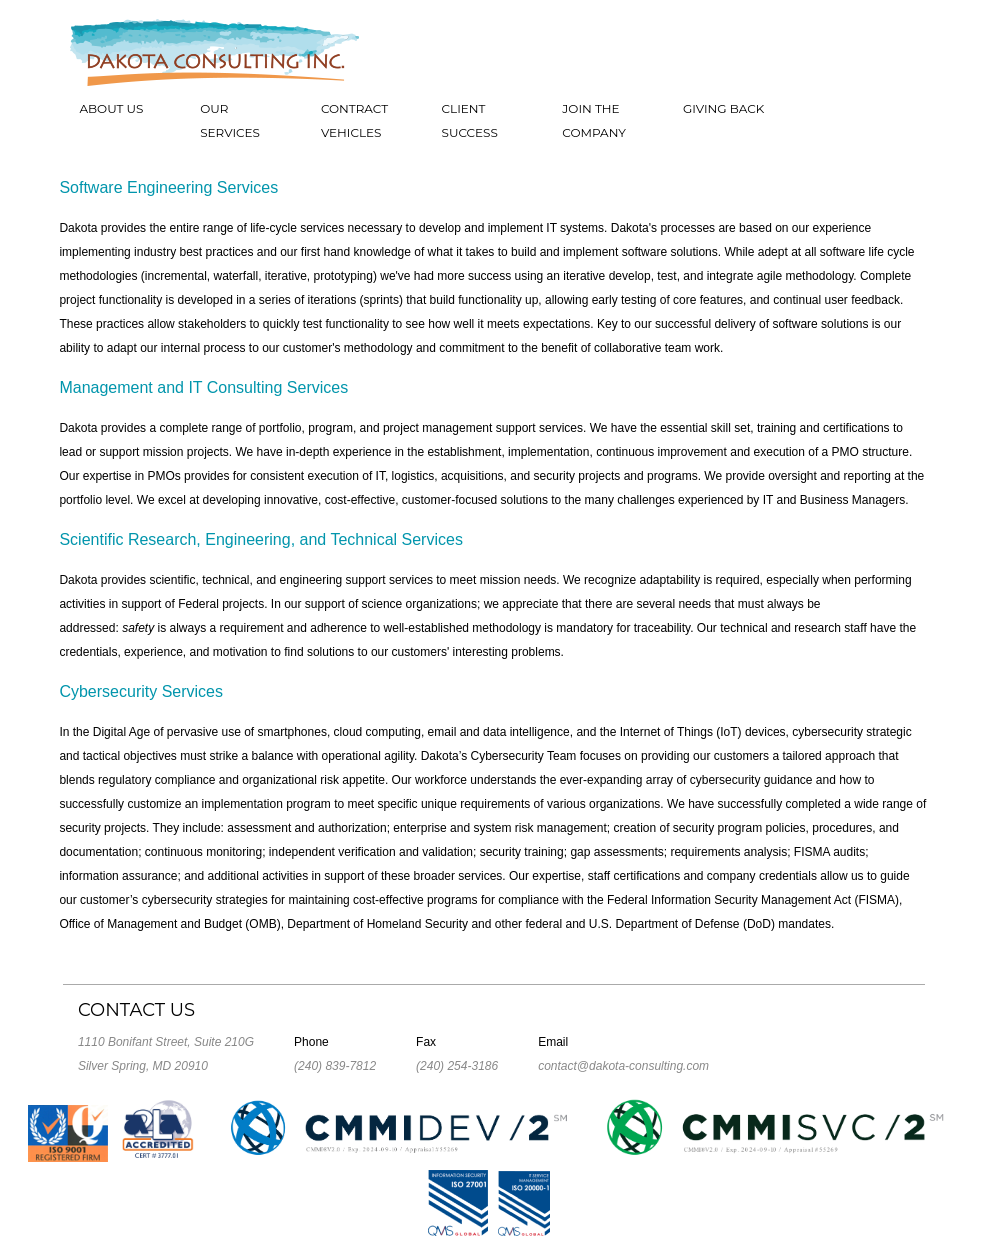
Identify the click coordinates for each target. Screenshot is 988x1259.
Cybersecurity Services (141, 691)
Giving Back (723, 108)
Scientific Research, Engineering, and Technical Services (260, 539)
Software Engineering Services (168, 187)
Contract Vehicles (354, 120)
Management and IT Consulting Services (203, 387)
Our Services (230, 120)
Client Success (470, 120)
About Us (111, 108)
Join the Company (594, 120)
